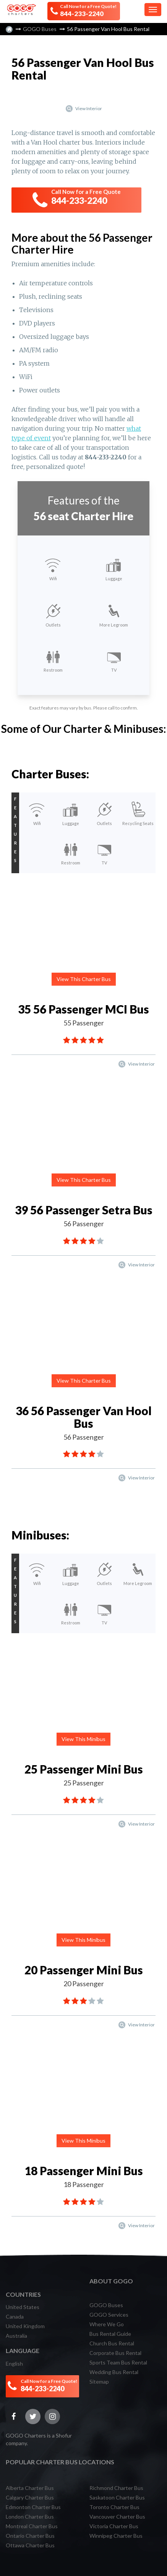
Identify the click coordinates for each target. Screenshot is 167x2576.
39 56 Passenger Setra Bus (83, 1210)
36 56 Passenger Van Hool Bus (84, 1417)
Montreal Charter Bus (32, 2526)
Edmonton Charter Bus (33, 2507)
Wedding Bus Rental (113, 2372)
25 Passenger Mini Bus (83, 1769)
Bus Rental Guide (110, 2333)
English (14, 2363)
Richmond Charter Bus (116, 2488)
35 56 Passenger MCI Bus (83, 1009)
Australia (16, 2335)
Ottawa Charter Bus (30, 2545)
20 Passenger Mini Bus (83, 1970)
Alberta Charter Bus (30, 2488)
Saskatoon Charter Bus (117, 2497)
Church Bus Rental (111, 2343)
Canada (15, 2316)
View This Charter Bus (84, 979)
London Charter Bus (30, 2516)
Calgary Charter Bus (30, 2497)
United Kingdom (25, 2326)
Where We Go (106, 2324)
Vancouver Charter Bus (117, 2516)
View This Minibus (83, 1739)
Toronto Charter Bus (114, 2507)
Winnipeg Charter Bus (116, 2535)
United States (22, 2307)
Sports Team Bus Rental (118, 2362)
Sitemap (99, 2381)
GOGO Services (108, 2314)
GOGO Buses (40, 29)
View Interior (83, 108)
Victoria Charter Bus (113, 2526)
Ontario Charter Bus (30, 2535)
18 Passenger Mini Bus (83, 2170)
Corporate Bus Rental (115, 2353)
